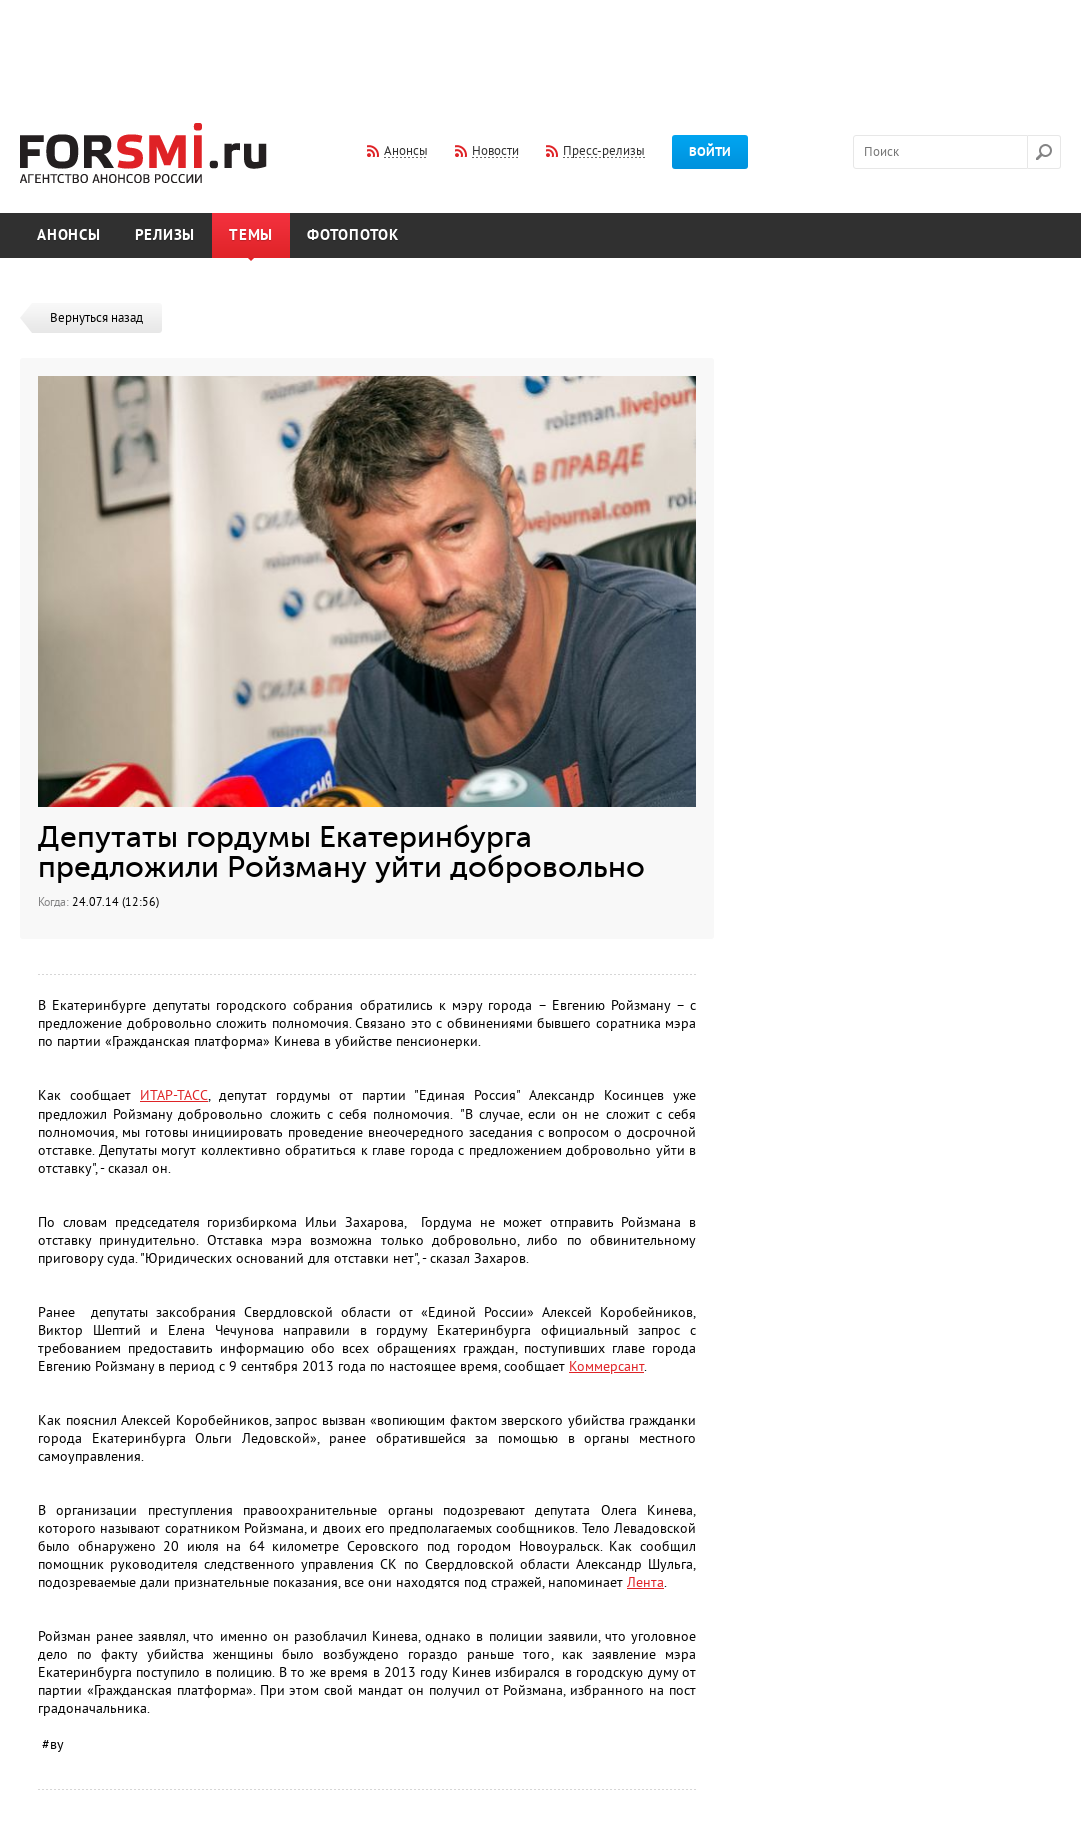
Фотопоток (353, 235)
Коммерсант (606, 1366)
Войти (710, 152)
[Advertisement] (541, 48)
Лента (645, 1582)
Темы (251, 235)
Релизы (165, 235)
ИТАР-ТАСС (174, 1095)
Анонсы (69, 235)
